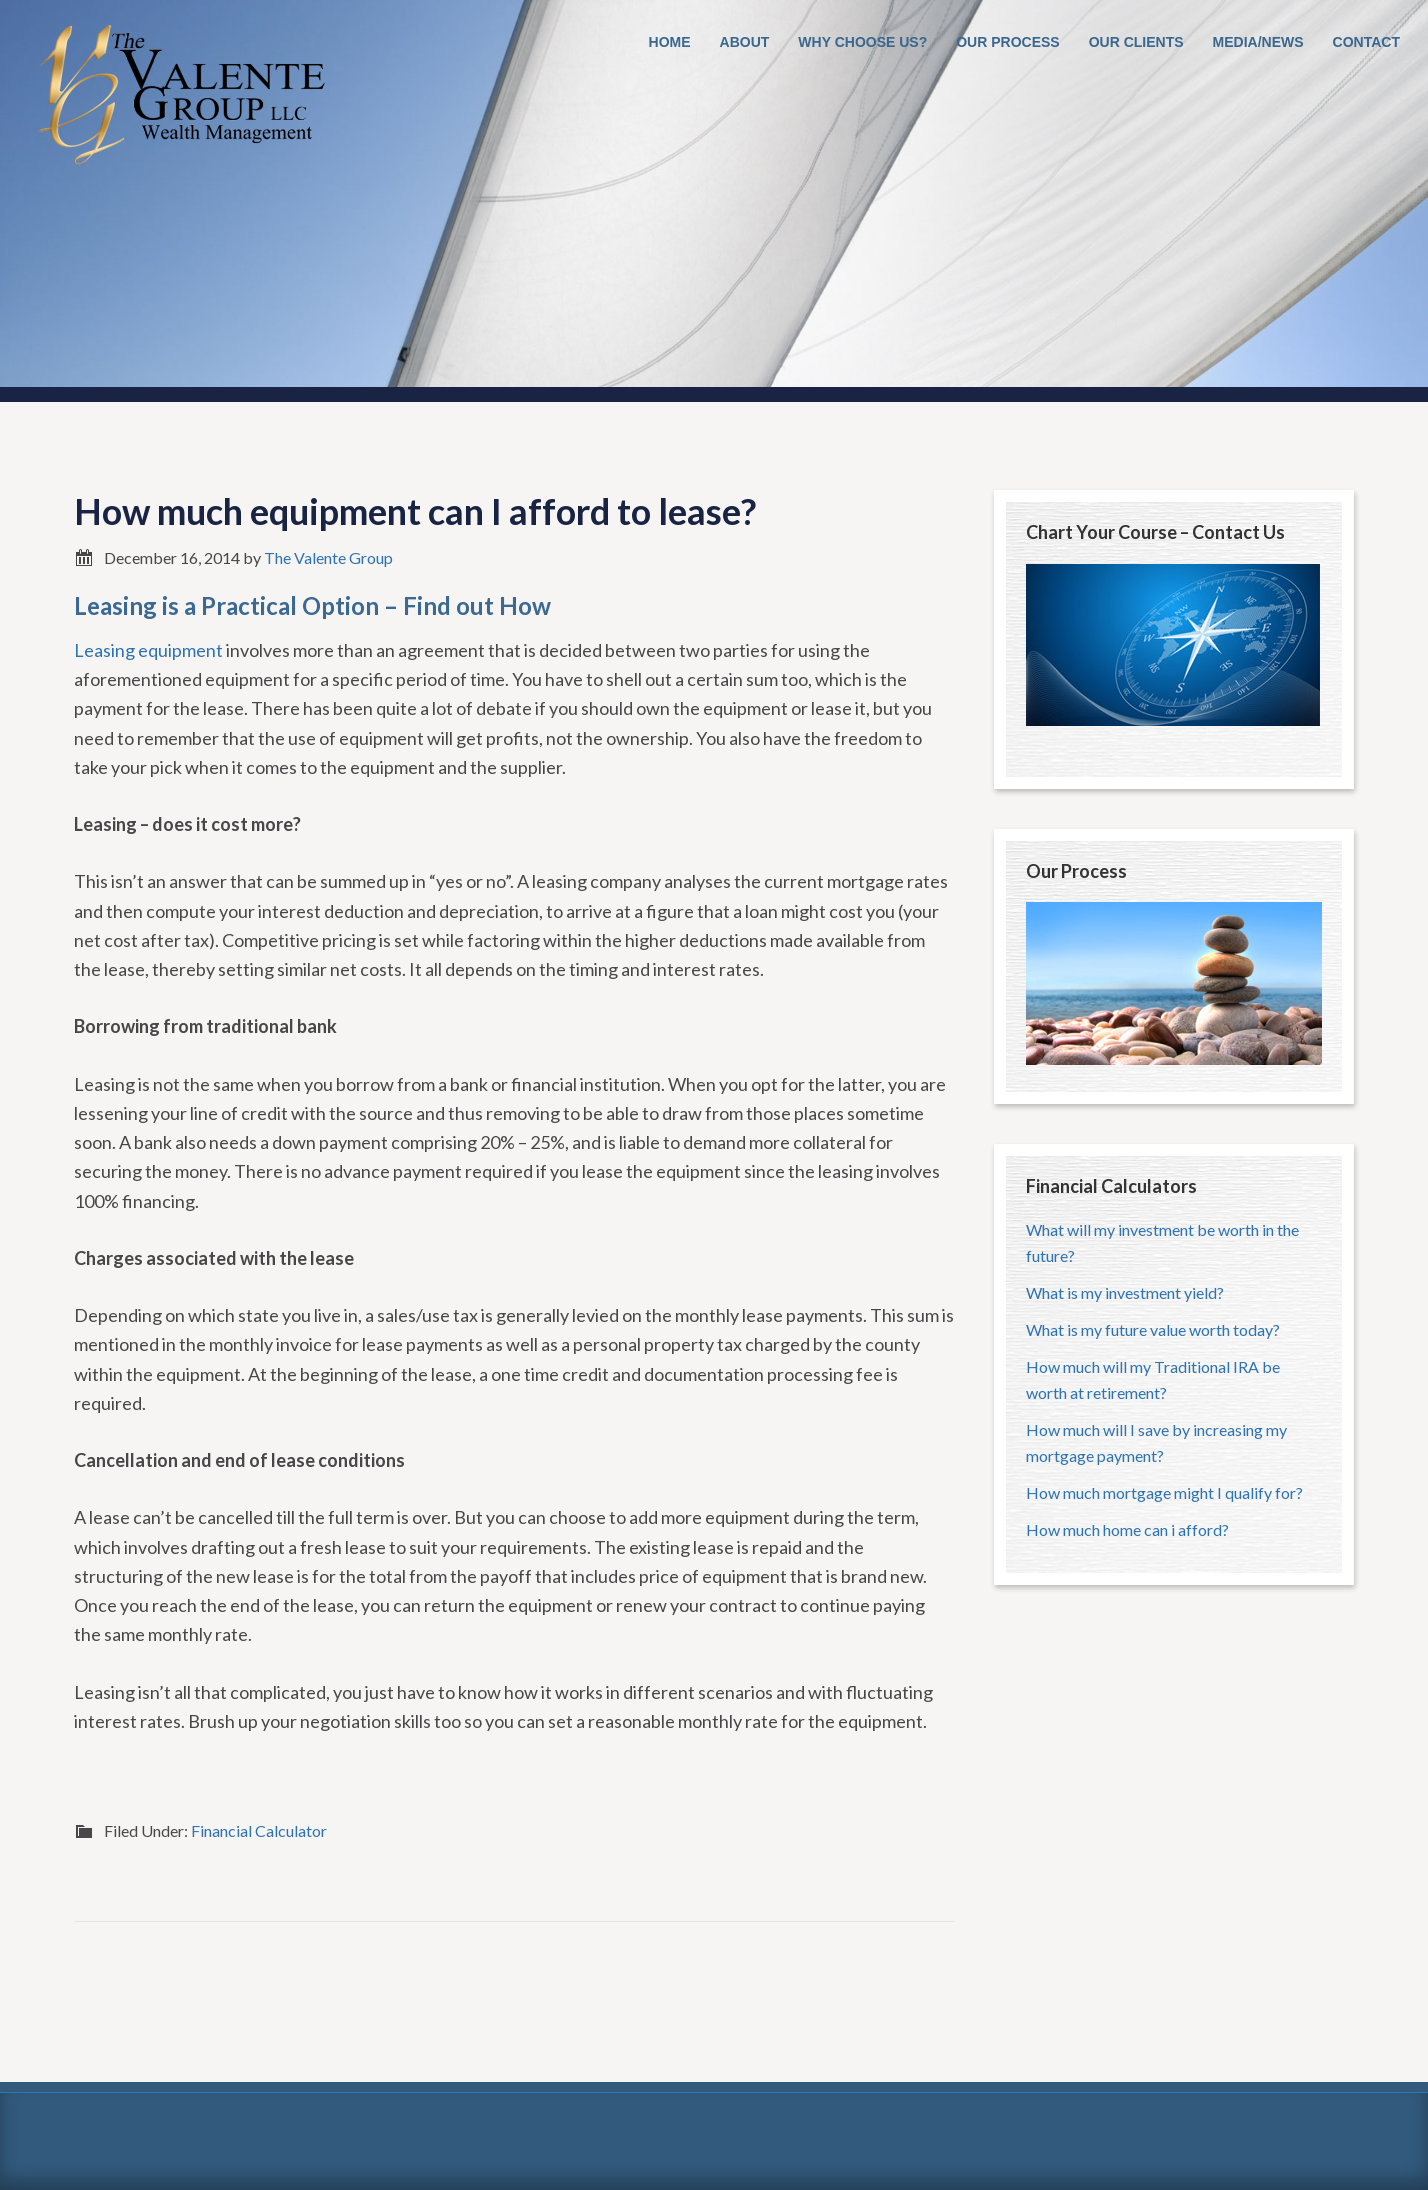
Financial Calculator (259, 1830)
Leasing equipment (148, 650)
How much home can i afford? (1127, 1529)
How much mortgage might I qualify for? (1164, 1492)
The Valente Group (180, 100)
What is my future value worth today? (1153, 1329)
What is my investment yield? (1125, 1292)
